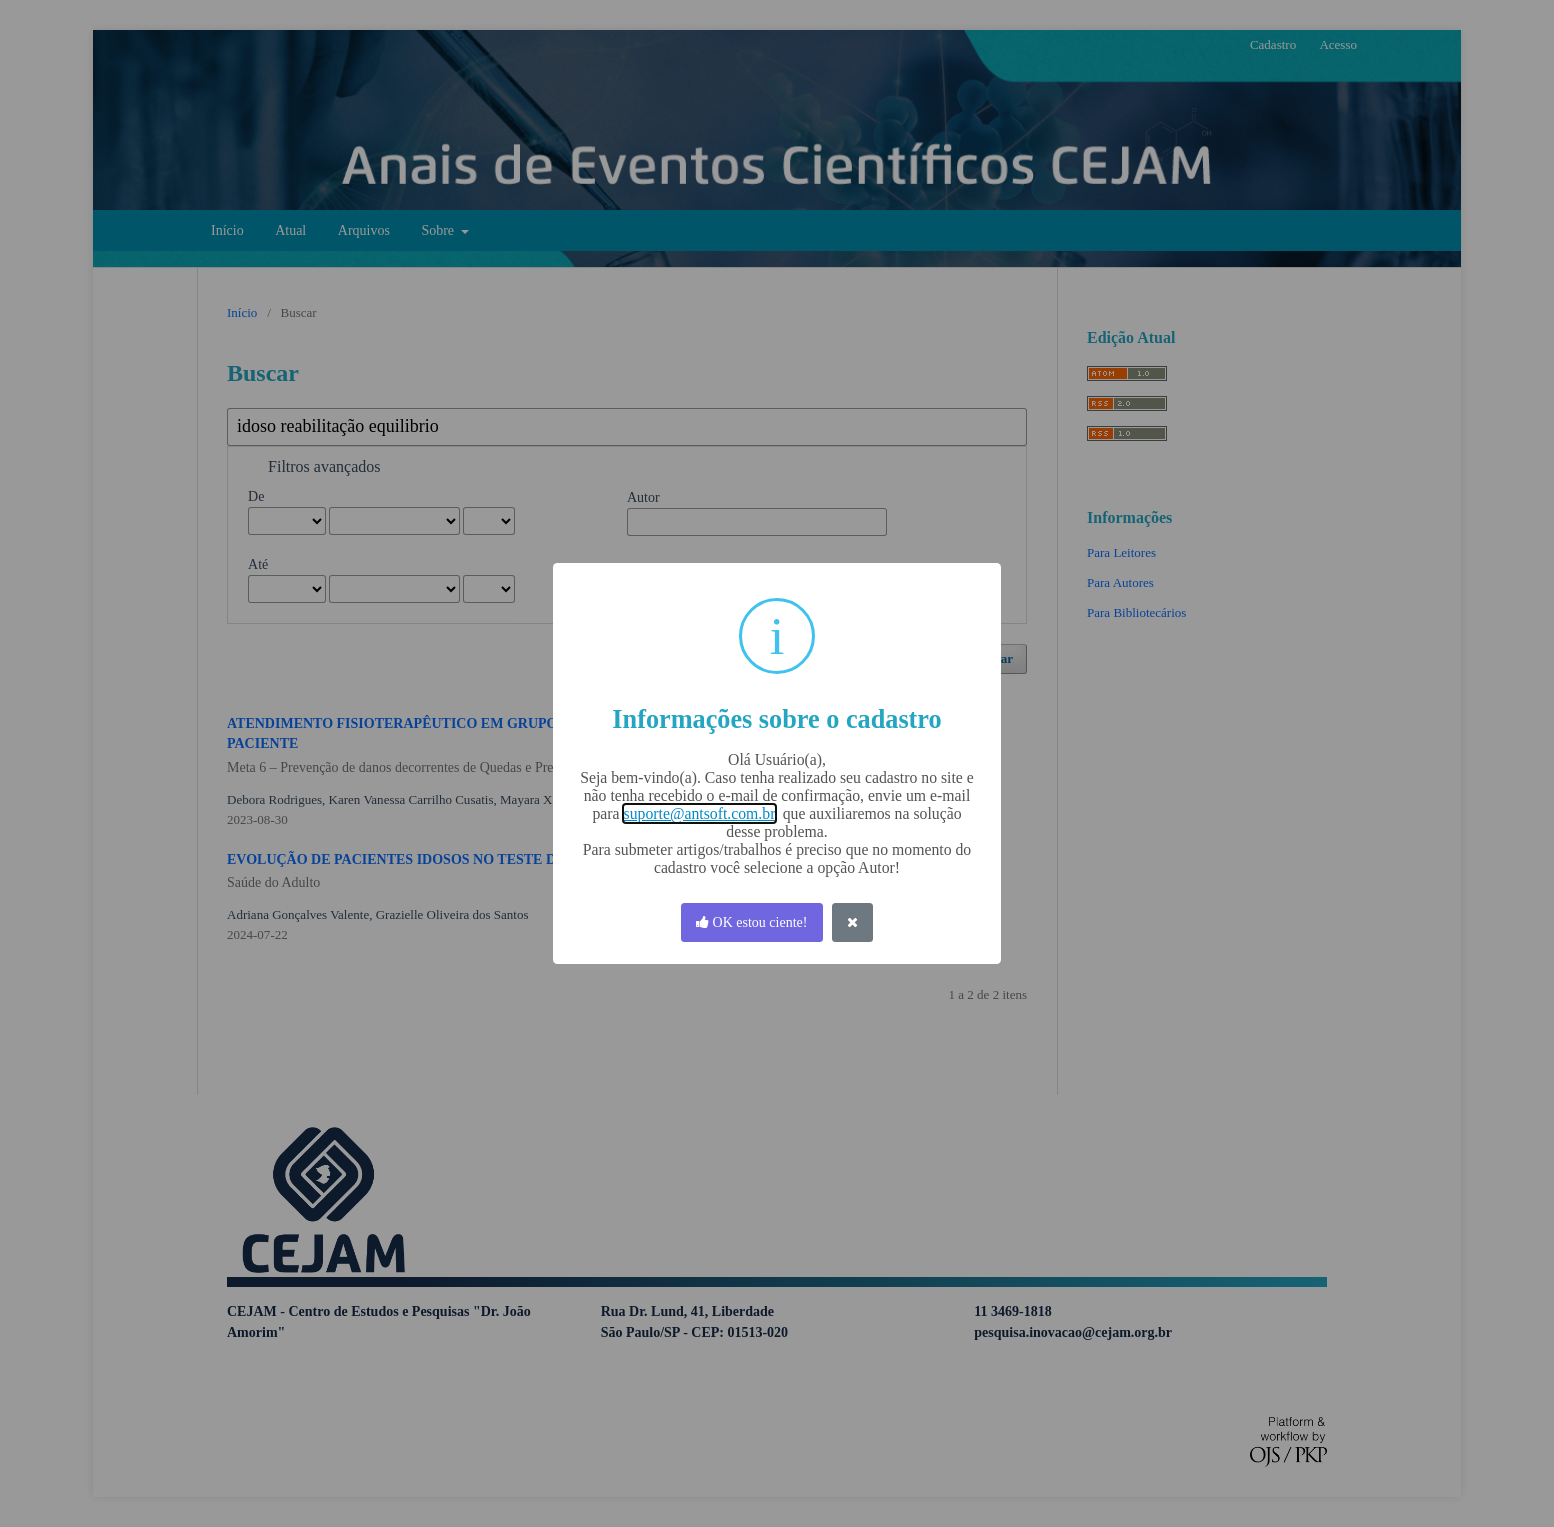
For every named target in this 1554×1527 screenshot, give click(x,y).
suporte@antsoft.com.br (699, 813)
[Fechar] (853, 922)
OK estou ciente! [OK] (751, 922)
